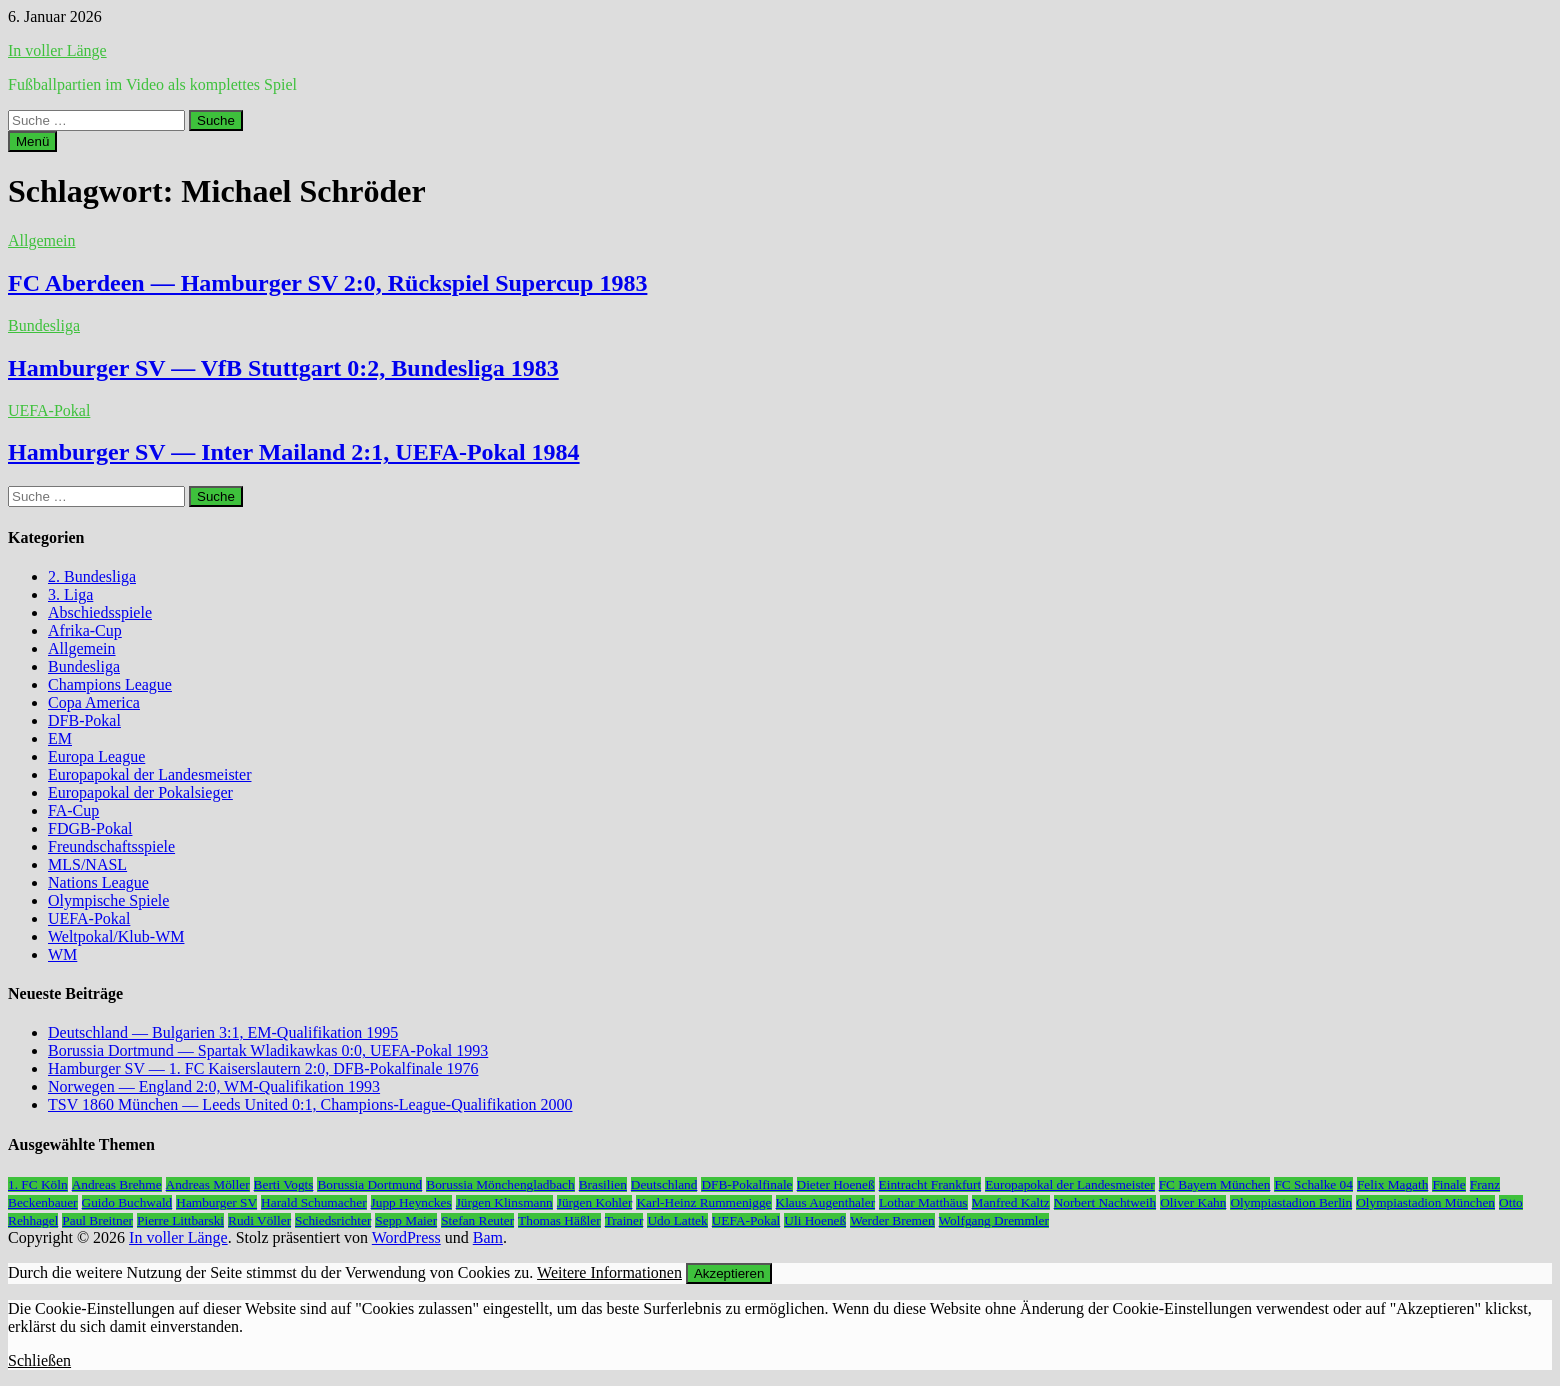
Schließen (39, 1360)
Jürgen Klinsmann (504, 1202)
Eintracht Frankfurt (930, 1184)
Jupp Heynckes (411, 1202)
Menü (32, 141)
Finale (1448, 1184)
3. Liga (70, 594)
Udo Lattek (677, 1220)
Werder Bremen (892, 1220)
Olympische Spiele (108, 900)
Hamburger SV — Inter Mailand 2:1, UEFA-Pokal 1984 (294, 452)
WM (62, 954)
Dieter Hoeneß (836, 1184)
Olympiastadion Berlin (1291, 1202)
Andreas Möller (208, 1184)
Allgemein (42, 240)
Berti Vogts (284, 1184)
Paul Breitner (97, 1220)
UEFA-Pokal (49, 410)
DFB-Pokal (84, 720)
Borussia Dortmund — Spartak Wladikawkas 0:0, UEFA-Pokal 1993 (268, 1050)
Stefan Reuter (477, 1220)
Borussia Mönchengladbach (500, 1184)
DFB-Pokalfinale (746, 1184)
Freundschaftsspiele (111, 846)
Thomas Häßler (559, 1220)
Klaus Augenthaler (826, 1202)
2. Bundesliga (92, 576)
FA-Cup (73, 810)
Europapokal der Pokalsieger (140, 792)
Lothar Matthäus (923, 1202)
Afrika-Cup (85, 630)
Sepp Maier (406, 1220)
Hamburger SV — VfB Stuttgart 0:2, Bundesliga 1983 (283, 368)
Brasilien (603, 1184)
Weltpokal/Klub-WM (116, 936)
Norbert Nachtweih (1105, 1202)
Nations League (98, 882)
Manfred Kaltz (1011, 1202)
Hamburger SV (216, 1202)
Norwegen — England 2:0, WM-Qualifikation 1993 (214, 1086)
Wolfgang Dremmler (994, 1220)
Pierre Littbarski (180, 1220)
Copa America (94, 702)
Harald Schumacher (313, 1202)
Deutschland (664, 1184)
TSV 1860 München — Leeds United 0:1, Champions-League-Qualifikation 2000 (310, 1104)
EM (60, 738)
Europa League (96, 756)
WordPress (406, 1237)
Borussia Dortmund (369, 1184)
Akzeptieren (729, 1273)
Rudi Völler (259, 1220)
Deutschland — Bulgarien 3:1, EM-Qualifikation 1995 (223, 1032)
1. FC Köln (38, 1184)
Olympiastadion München (1425, 1202)
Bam (488, 1237)
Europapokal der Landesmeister (149, 774)
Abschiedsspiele (100, 612)
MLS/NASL (87, 864)
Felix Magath (1392, 1184)
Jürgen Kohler (595, 1202)
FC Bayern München (1215, 1184)
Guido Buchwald (127, 1202)
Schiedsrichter (333, 1220)
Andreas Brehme (117, 1184)
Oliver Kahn (1193, 1202)
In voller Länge (57, 50)
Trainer (624, 1220)
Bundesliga (44, 325)
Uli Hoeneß (815, 1220)
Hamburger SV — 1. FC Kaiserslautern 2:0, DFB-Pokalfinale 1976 (263, 1068)
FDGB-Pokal (90, 828)
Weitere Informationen (609, 1272)
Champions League (110, 684)
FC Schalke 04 (1313, 1184)
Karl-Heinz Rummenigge (703, 1202)
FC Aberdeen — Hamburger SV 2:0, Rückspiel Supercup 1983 (327, 283)
